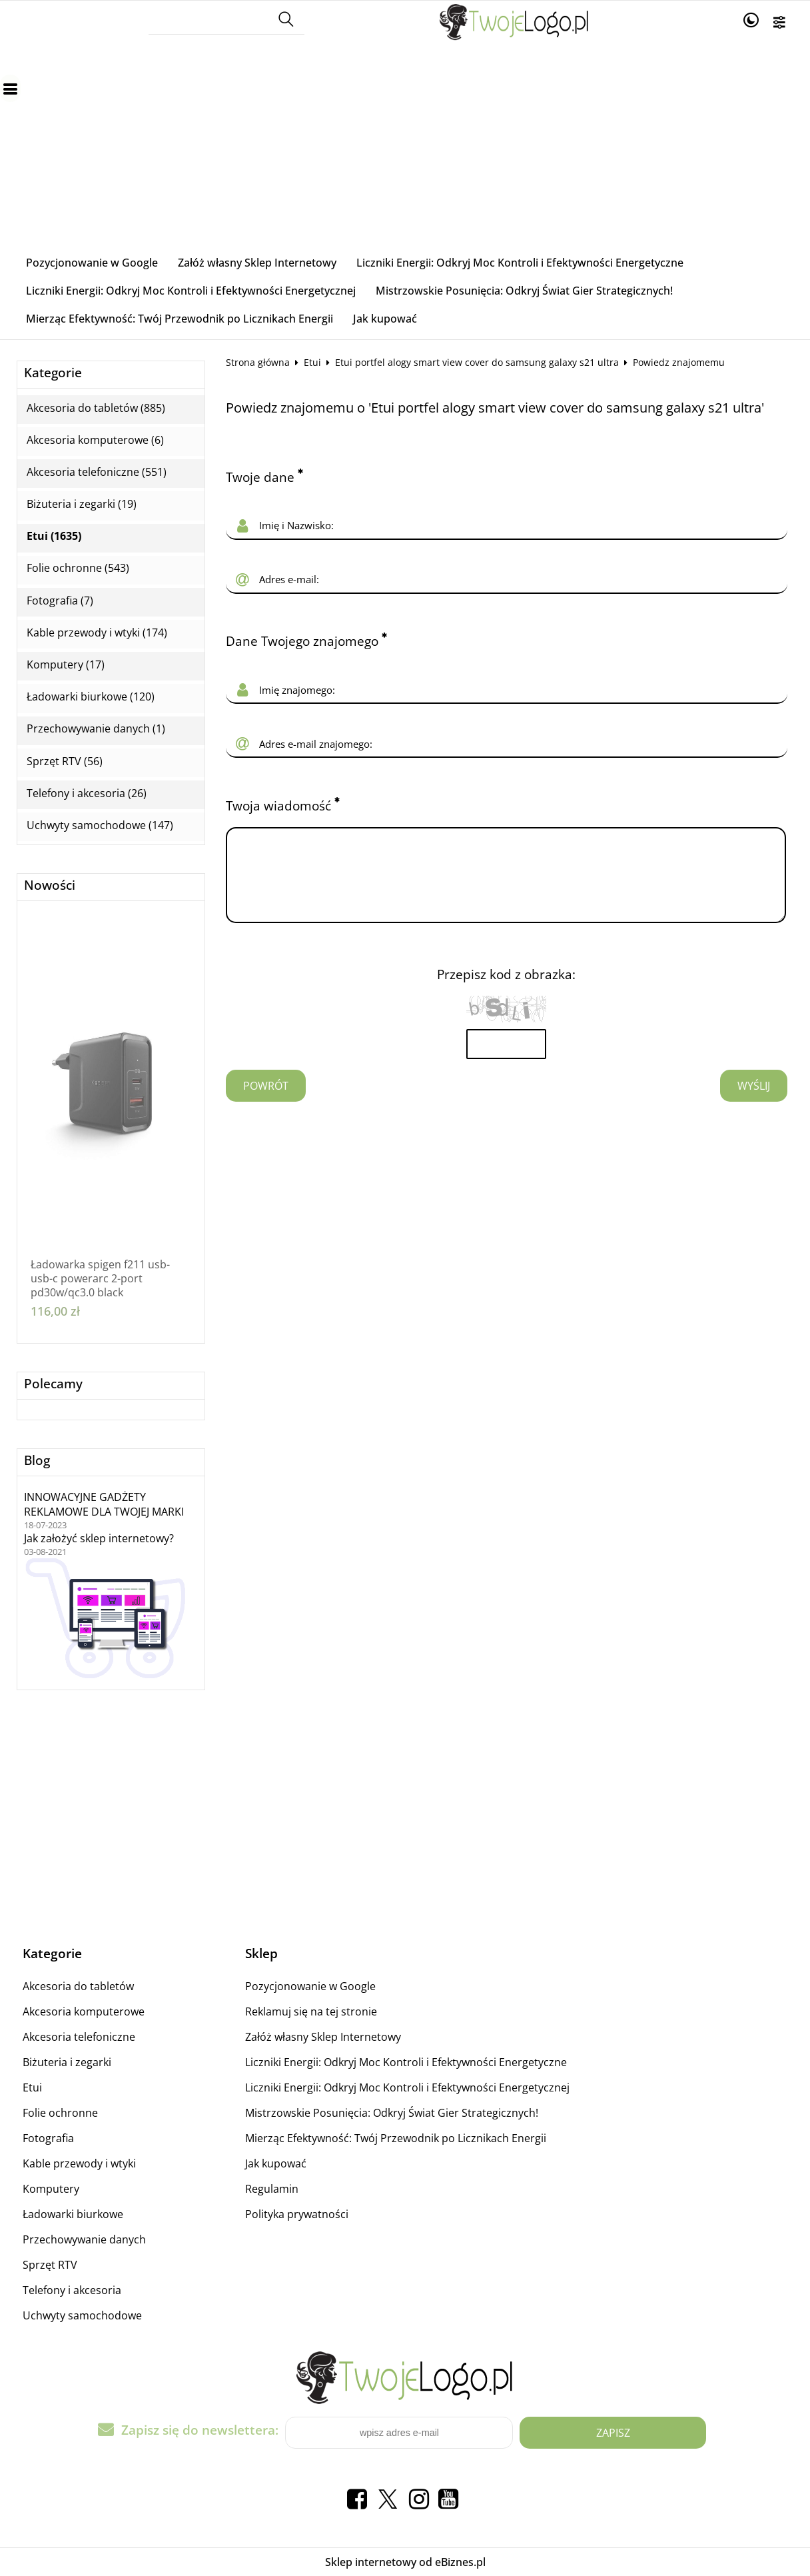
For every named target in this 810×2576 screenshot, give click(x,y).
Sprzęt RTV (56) (65, 761)
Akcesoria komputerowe (84, 2011)
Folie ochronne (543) (78, 568)
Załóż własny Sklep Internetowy (257, 262)
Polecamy (53, 1384)
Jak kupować (385, 318)
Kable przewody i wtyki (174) (97, 633)
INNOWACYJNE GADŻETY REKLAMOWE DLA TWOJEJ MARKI (104, 1504)
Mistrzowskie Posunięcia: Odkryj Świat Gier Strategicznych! (524, 290)
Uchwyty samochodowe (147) (100, 825)
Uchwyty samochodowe (82, 2315)
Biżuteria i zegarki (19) (82, 504)
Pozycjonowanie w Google (92, 262)
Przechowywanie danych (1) (96, 729)
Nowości (49, 885)
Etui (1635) (54, 536)
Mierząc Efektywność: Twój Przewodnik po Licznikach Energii (179, 318)
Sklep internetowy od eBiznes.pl (405, 2562)
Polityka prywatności (296, 2214)
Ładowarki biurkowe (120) (91, 697)
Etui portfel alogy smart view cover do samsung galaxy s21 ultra (477, 362)
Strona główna (258, 362)
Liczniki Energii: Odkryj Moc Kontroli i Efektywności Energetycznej (191, 290)
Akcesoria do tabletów (78, 1986)
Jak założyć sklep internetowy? (99, 1538)
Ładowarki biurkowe (73, 2214)
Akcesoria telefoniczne (79, 2036)
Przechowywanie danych (84, 2239)
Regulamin (271, 2188)
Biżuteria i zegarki (67, 2062)
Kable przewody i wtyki (79, 2163)
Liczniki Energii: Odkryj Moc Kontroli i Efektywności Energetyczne (519, 262)
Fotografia (48, 2138)
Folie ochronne (60, 2112)
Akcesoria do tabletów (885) (96, 408)
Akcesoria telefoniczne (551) (97, 472)
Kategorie (53, 373)
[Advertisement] (404, 148)
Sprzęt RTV (50, 2264)
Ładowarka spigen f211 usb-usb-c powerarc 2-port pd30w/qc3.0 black (100, 1278)
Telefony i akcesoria (72, 2290)
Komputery (51, 2188)
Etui (312, 362)
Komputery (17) (66, 665)
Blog (37, 1460)
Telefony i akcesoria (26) (87, 793)
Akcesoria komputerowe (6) (95, 440)
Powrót (265, 1101)
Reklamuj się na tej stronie (311, 2011)
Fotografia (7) (60, 601)
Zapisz (613, 2432)
